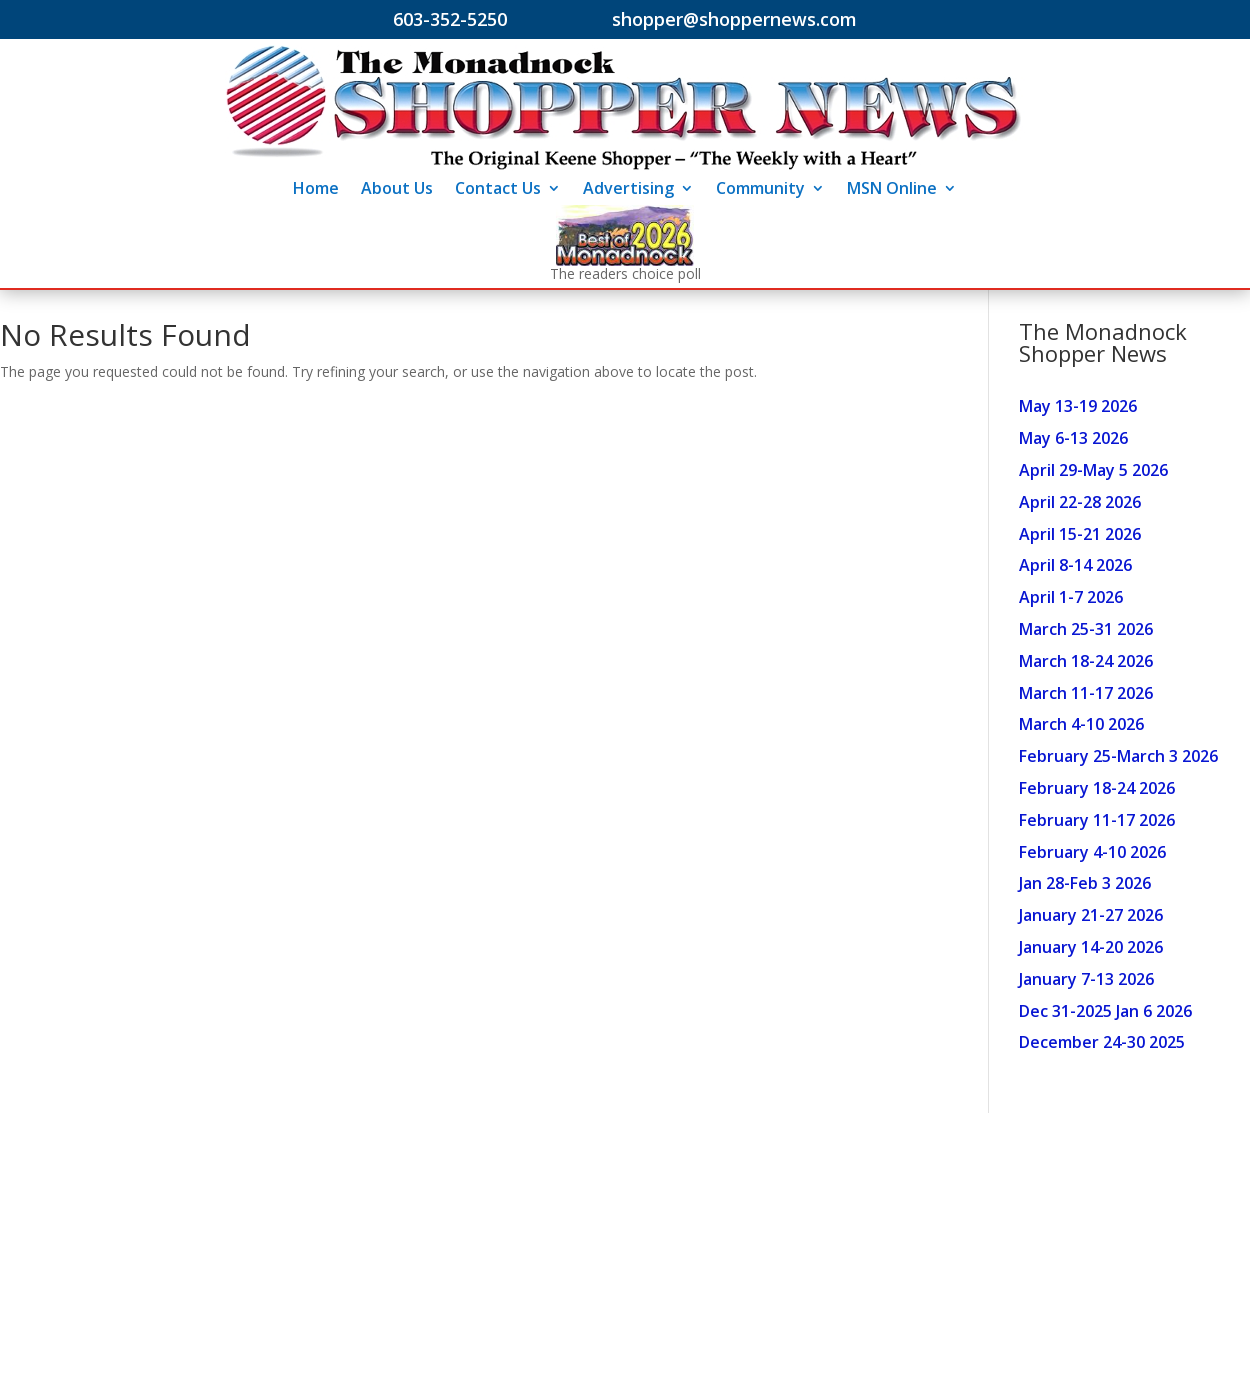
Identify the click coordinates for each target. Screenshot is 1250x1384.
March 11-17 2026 (1086, 693)
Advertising (628, 190)
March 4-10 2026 (1081, 724)
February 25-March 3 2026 (1118, 756)
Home (316, 190)
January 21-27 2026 (1091, 915)
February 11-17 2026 (1097, 820)
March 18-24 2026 (1086, 661)
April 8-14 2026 (1075, 565)
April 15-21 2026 (1080, 534)
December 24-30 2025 (1102, 1042)
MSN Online (892, 190)
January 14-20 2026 (1091, 947)
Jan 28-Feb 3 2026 (1085, 883)
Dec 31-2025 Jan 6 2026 (1105, 1011)
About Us (397, 190)
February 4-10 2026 (1092, 852)
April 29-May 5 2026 (1093, 470)
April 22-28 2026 (1080, 502)
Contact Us (498, 190)
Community (760, 190)
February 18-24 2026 (1097, 788)
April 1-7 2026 (1071, 597)
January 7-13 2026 (1086, 979)
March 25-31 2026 (1086, 629)
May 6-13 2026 (1073, 438)
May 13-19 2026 (1078, 406)
